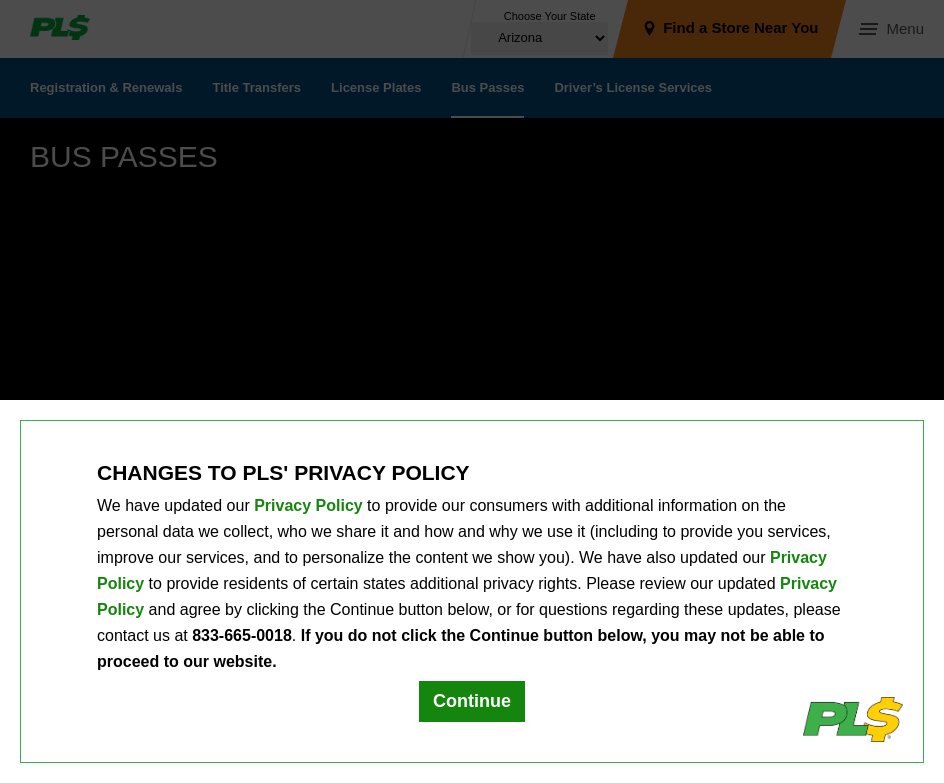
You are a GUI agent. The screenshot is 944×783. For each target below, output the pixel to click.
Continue (472, 701)
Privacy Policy (308, 505)
